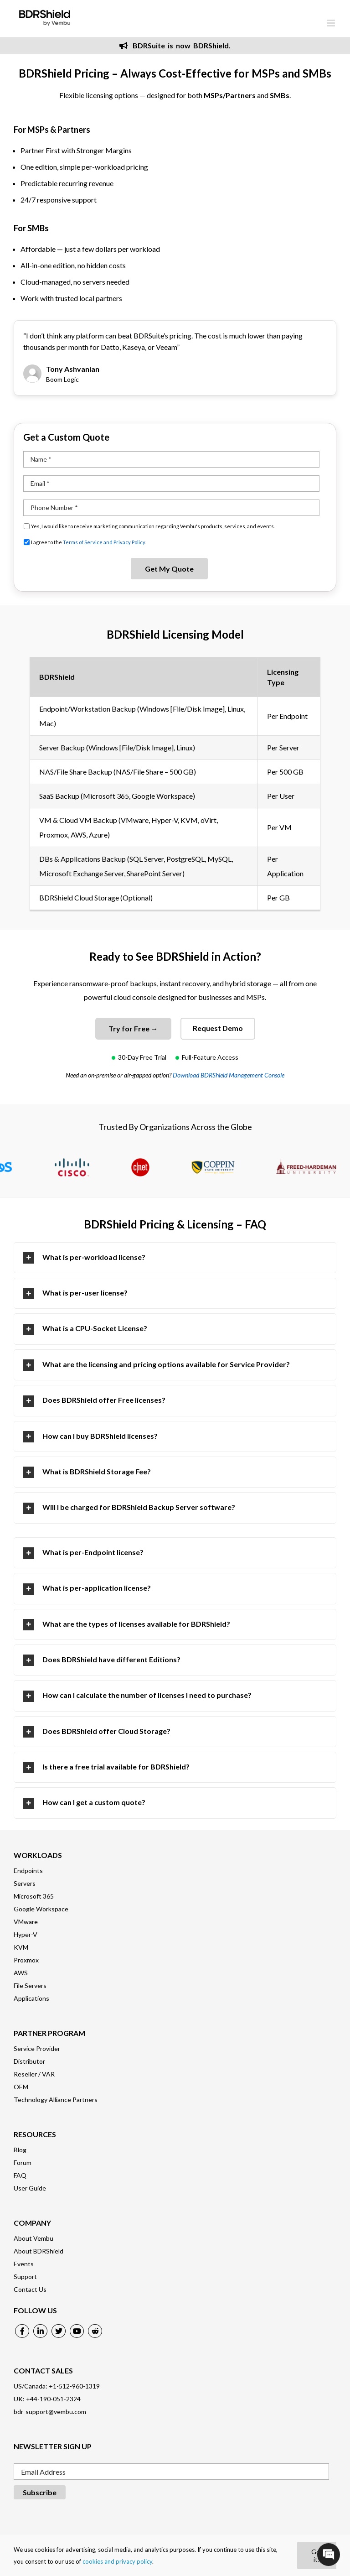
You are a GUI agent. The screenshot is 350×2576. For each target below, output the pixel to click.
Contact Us (30, 2289)
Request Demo (218, 1028)
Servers (25, 1883)
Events (24, 2264)
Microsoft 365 (34, 1896)
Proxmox (26, 1960)
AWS (21, 1973)
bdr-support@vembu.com (50, 2411)
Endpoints (28, 1870)
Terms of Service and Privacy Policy (104, 542)
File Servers (30, 1985)
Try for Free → (133, 1028)
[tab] (175, 1257)
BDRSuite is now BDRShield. (175, 45)
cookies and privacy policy (117, 2561)
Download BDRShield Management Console (228, 1075)
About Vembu (33, 2238)
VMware (26, 1921)
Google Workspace (41, 1909)
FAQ (20, 2175)
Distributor (29, 2061)
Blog (20, 2150)
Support (25, 2276)
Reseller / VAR (34, 2074)
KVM (21, 1947)
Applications (31, 1998)
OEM (21, 2087)
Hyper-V (25, 1934)
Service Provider (37, 2048)
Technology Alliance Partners (56, 2099)
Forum (22, 2162)
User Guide (30, 2188)
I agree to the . (88, 542)
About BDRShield (38, 2251)
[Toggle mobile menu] (331, 23)
